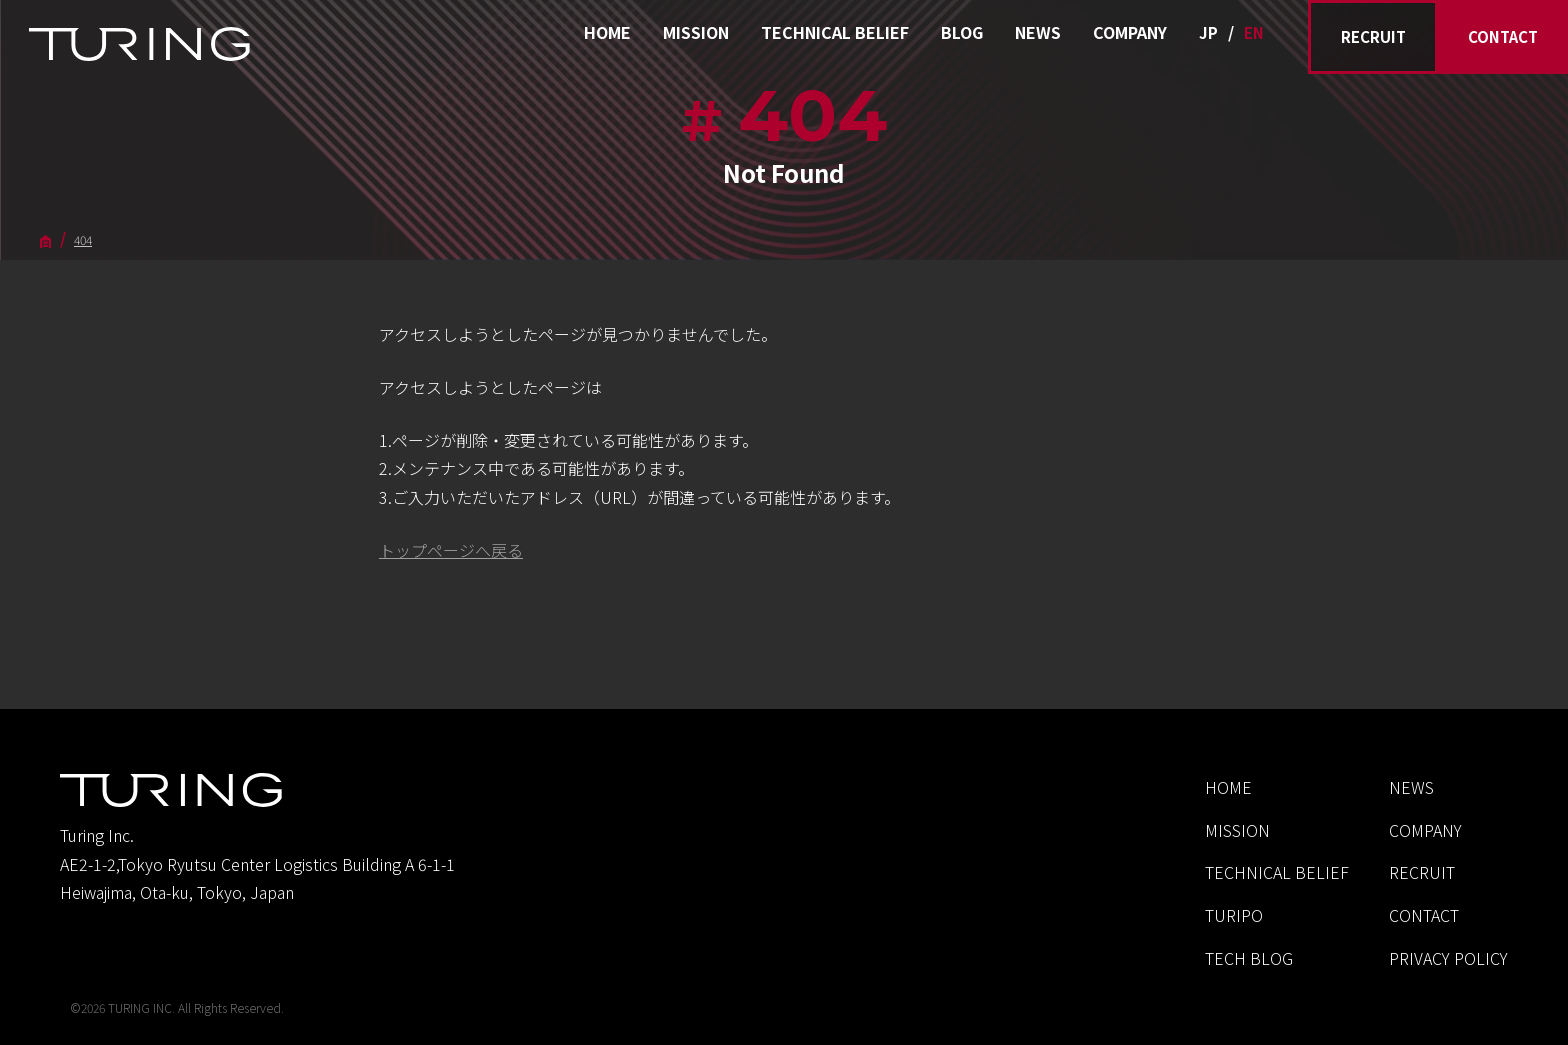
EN (1254, 32)
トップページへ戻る (451, 550)
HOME (607, 32)
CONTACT (1503, 36)
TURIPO (1234, 915)
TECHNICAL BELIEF (835, 32)
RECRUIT (1373, 36)
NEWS (1038, 32)
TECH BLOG (1249, 958)
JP (1208, 32)
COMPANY (1130, 32)
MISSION (696, 32)
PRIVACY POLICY (1448, 958)
